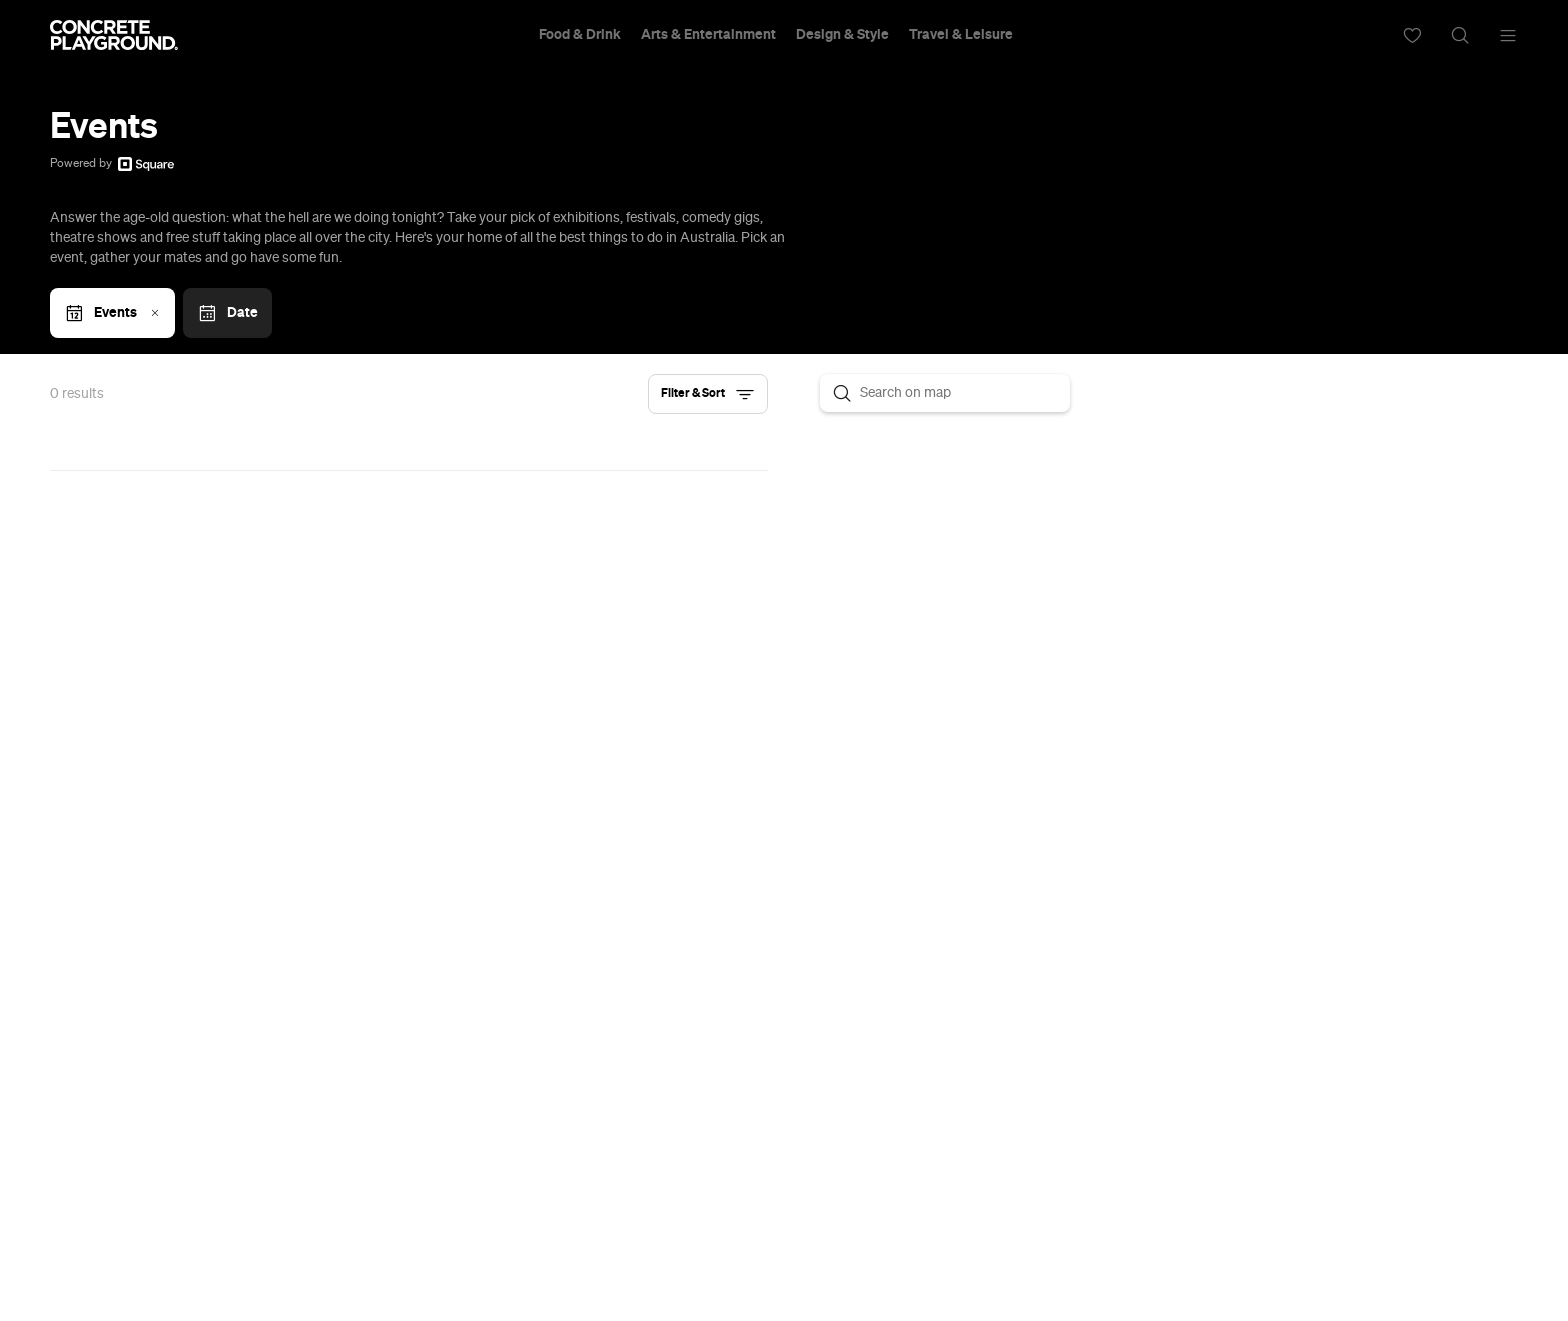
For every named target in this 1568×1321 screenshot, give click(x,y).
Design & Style (842, 35)
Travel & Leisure (961, 35)
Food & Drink (580, 35)
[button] (708, 394)
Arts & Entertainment (708, 35)
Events (114, 313)
